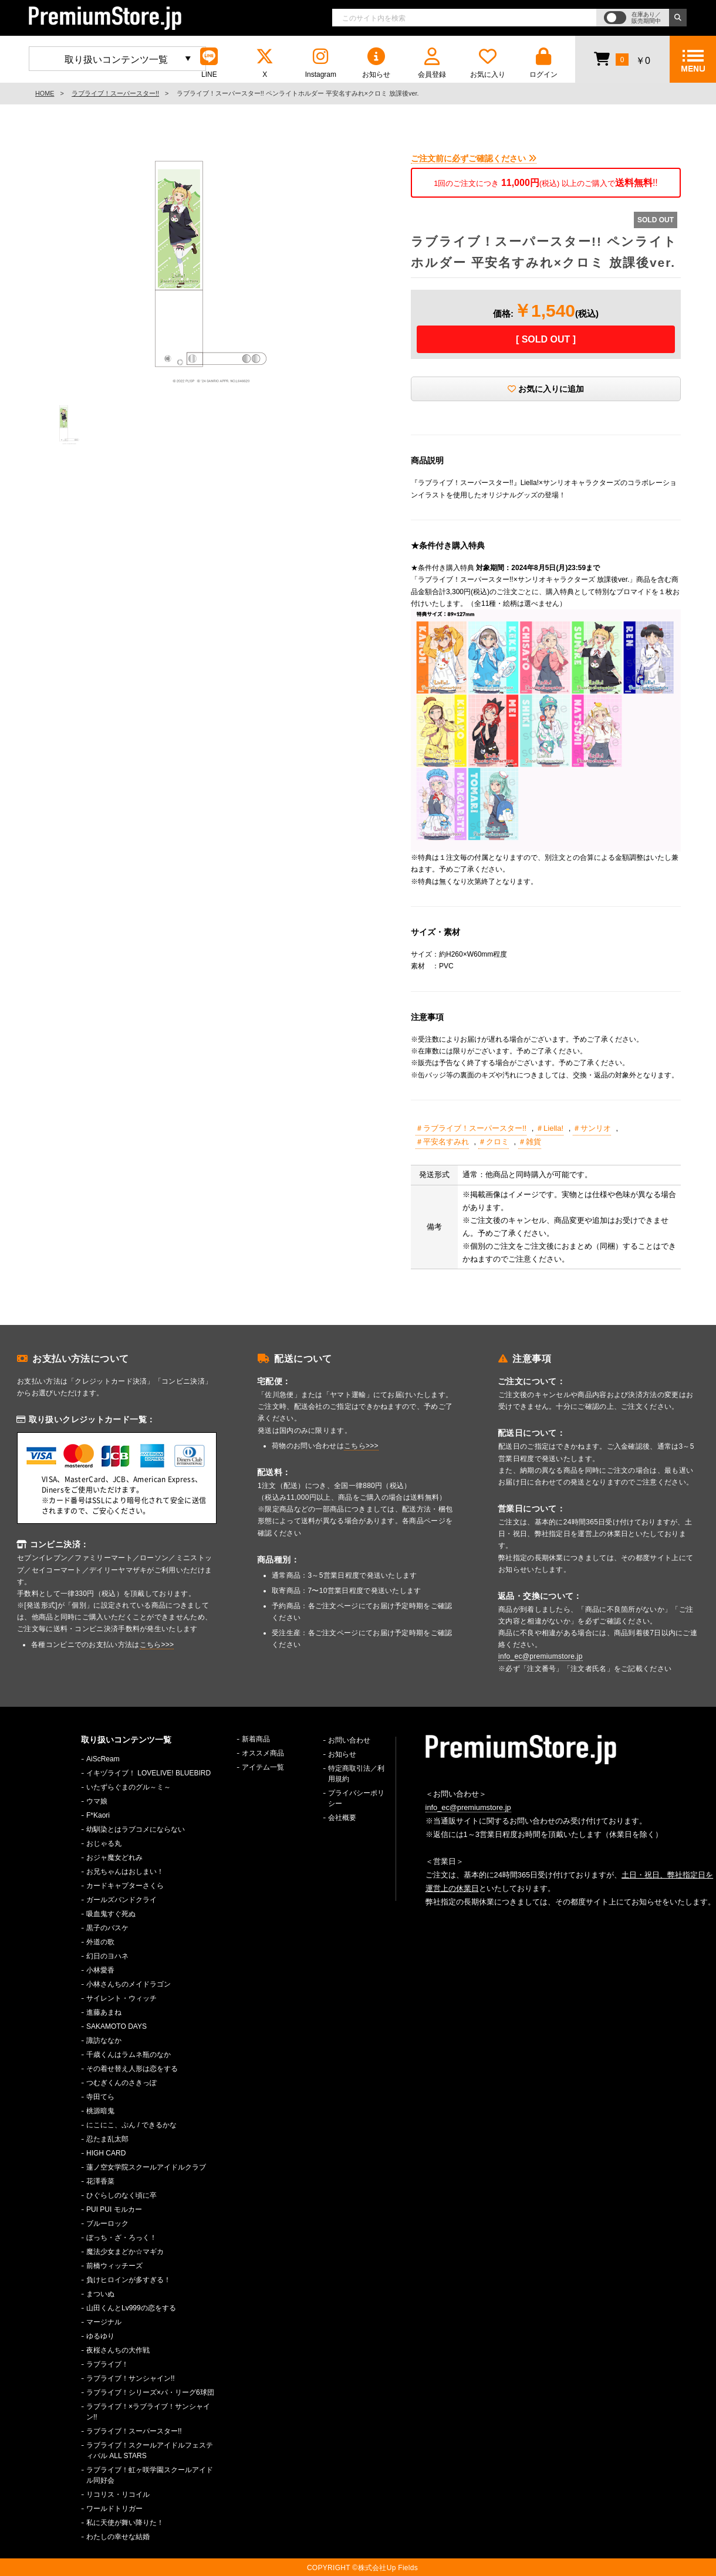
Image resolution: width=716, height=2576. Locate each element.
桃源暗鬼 (100, 2111)
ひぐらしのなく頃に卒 (121, 2195)
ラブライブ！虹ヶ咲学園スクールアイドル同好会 (149, 2475)
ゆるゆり (100, 2336)
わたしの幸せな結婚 (118, 2537)
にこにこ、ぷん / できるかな (131, 2125)
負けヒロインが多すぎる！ (128, 2280)
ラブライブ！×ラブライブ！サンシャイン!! (148, 2411)
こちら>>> (157, 1644)
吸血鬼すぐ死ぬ (111, 1914)
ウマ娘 (96, 1801)
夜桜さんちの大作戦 (118, 2350)
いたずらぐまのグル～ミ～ (128, 1787)
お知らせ (376, 63)
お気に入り (487, 63)
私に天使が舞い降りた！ (125, 2523)
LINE (209, 63)
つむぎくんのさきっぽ (121, 2083)
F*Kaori (98, 1815)
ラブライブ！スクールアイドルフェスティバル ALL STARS (149, 2450)
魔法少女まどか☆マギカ (125, 2252)
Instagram (320, 63)
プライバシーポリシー (356, 1798)
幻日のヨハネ (107, 1956)
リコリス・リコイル (118, 2494)
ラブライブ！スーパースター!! (115, 93)
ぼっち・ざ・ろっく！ (121, 2237)
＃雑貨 (529, 1141)
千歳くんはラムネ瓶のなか (128, 2054)
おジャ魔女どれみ (114, 1857)
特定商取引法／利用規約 (356, 1773)
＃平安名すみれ (442, 1141)
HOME (44, 93)
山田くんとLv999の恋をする (131, 2308)
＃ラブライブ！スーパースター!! (471, 1128)
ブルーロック (107, 2223)
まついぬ (100, 2294)
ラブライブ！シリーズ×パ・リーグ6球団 (150, 2392)
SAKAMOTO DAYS (116, 2026)
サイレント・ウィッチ (121, 1998)
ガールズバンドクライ (121, 1900)
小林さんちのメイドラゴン (128, 1984)
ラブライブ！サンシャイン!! (130, 2378)
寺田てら (100, 2097)
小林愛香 (100, 1970)
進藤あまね (103, 2012)
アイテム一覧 (263, 1767)
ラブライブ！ (107, 2364)
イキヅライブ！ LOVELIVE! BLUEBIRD (148, 1773)
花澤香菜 (100, 2181)
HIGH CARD (106, 2153)
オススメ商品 (263, 1753)
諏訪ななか (103, 2040)
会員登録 (432, 63)
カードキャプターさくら (125, 1886)
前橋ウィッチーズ (114, 2266)
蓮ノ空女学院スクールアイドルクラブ (146, 2167)
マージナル (103, 2322)
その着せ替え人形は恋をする (132, 2069)
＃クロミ (493, 1141)
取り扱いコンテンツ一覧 (116, 60)
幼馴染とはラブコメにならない (135, 1829)
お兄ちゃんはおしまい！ (125, 1871)
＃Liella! (549, 1128)
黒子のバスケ (107, 1928)
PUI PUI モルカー (114, 2209)
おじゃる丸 (103, 1843)
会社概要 (342, 1818)
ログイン (543, 63)
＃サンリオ (592, 1128)
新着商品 (256, 1739)
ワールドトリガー (114, 2508)
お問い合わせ (349, 1740)
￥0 (622, 59)
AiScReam (103, 1759)
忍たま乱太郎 (107, 2139)
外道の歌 (100, 1942)
